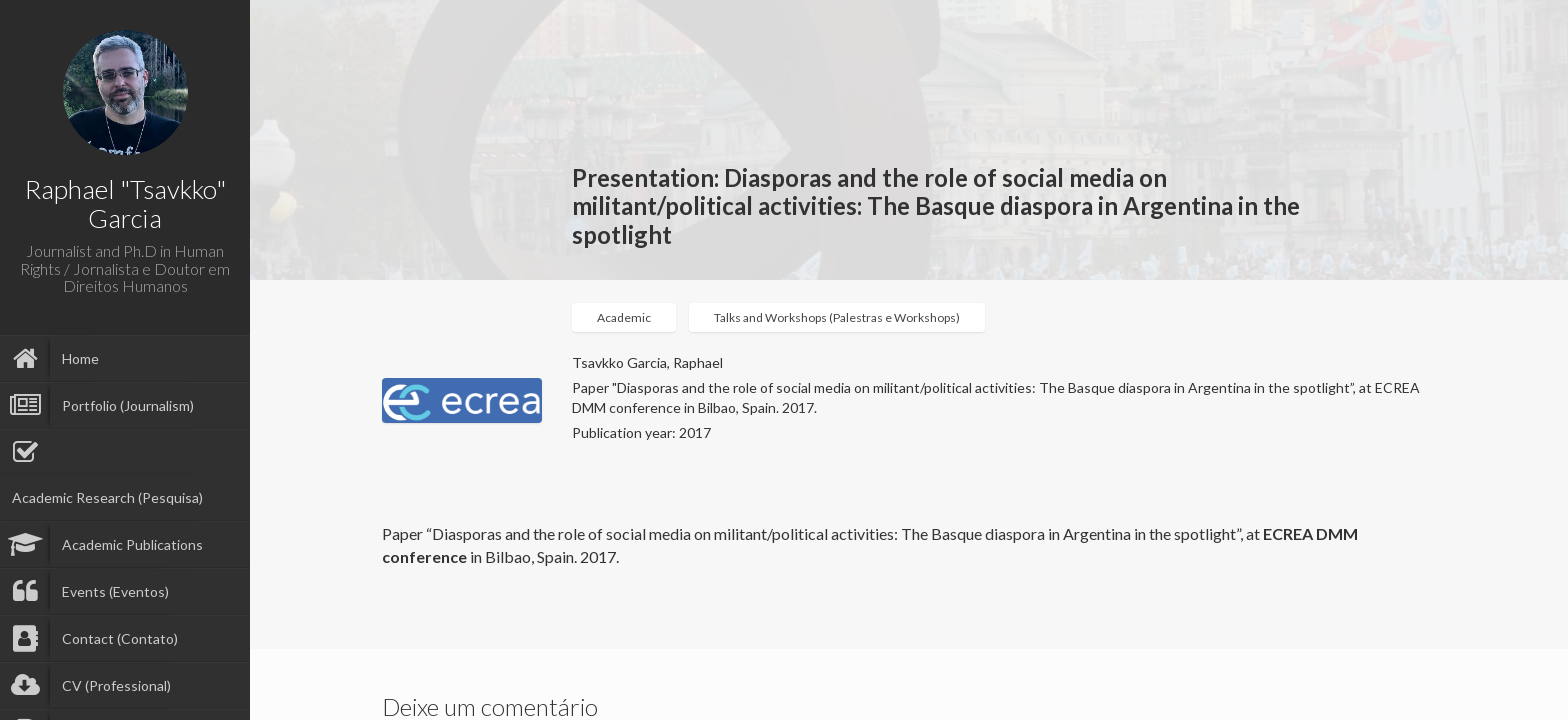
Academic (624, 317)
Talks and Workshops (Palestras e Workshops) (837, 317)
